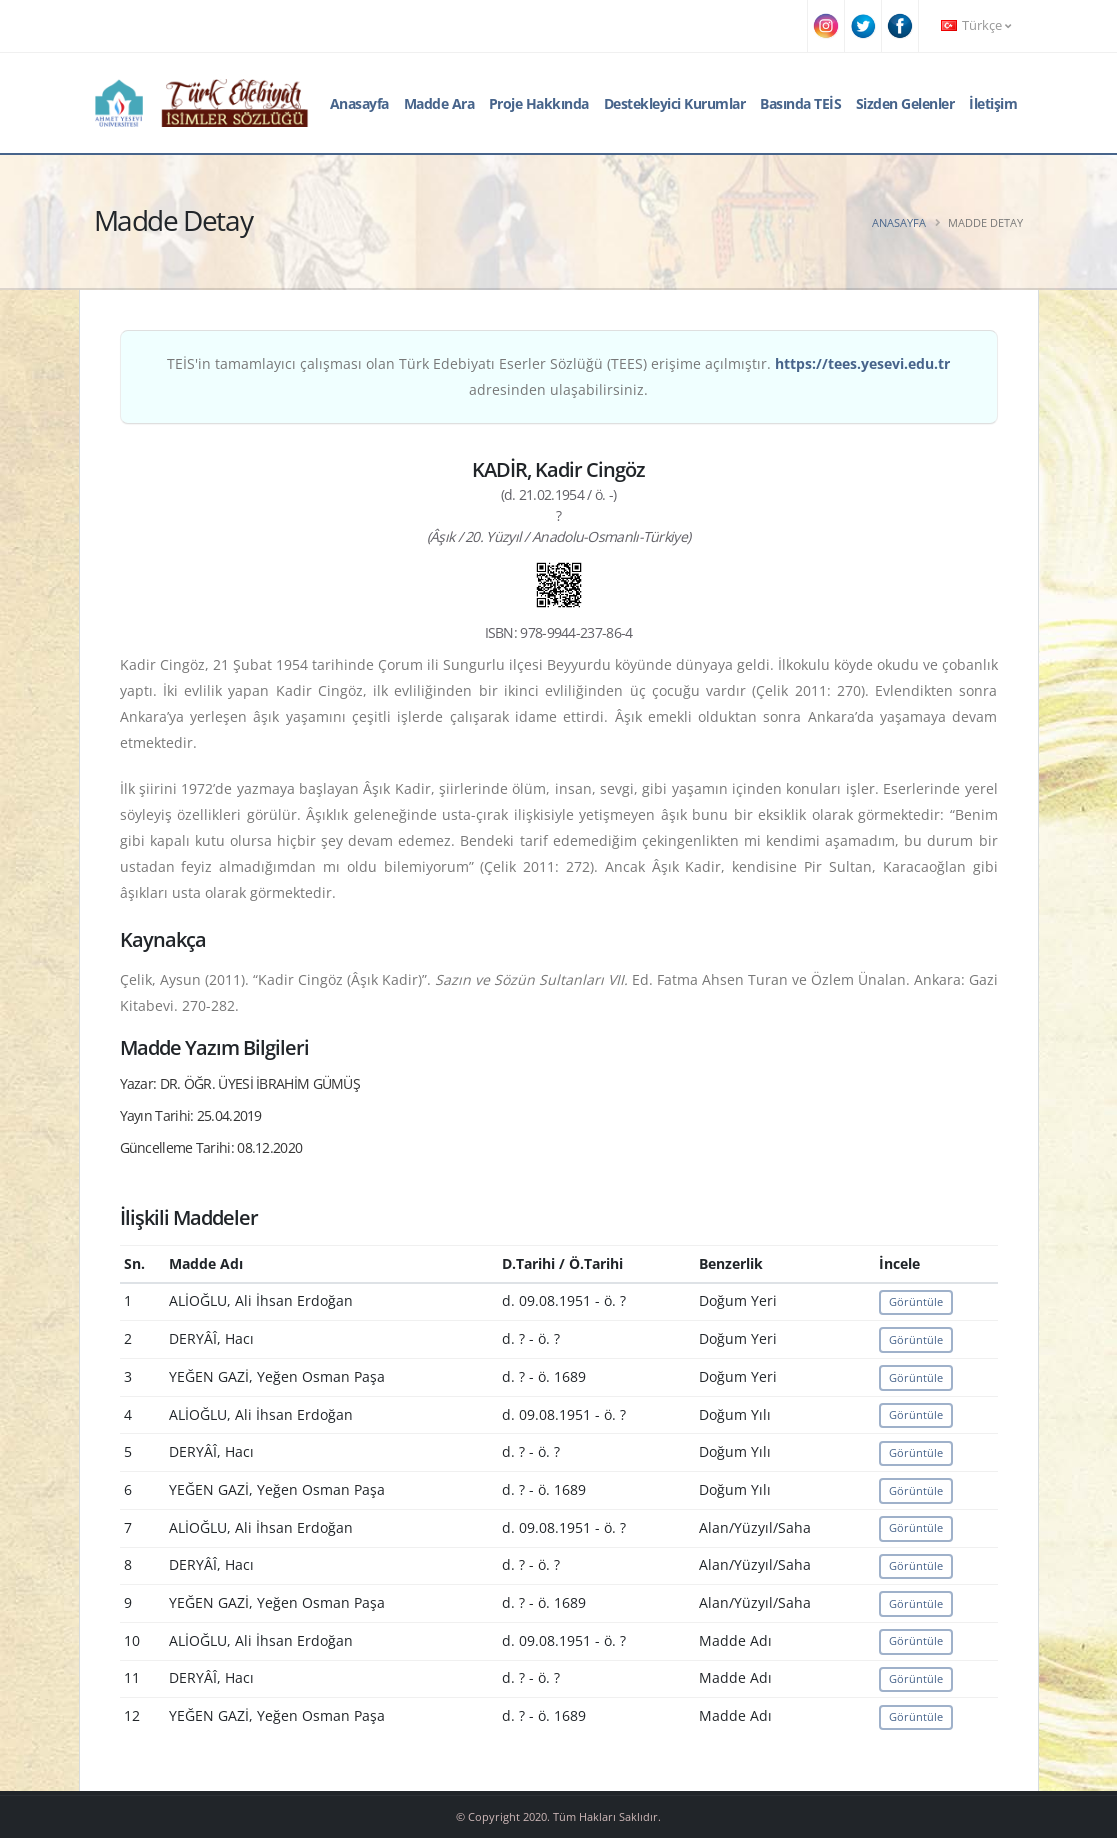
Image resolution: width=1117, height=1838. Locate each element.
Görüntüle (916, 1301)
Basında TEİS (800, 103)
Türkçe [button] (976, 25)
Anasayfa (359, 103)
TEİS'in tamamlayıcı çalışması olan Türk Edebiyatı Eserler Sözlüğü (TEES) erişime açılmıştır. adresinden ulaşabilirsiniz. (558, 376)
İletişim (993, 103)
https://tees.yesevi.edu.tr (862, 363)
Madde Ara (439, 103)
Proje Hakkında (539, 103)
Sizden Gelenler (905, 103)
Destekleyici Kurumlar (675, 103)
